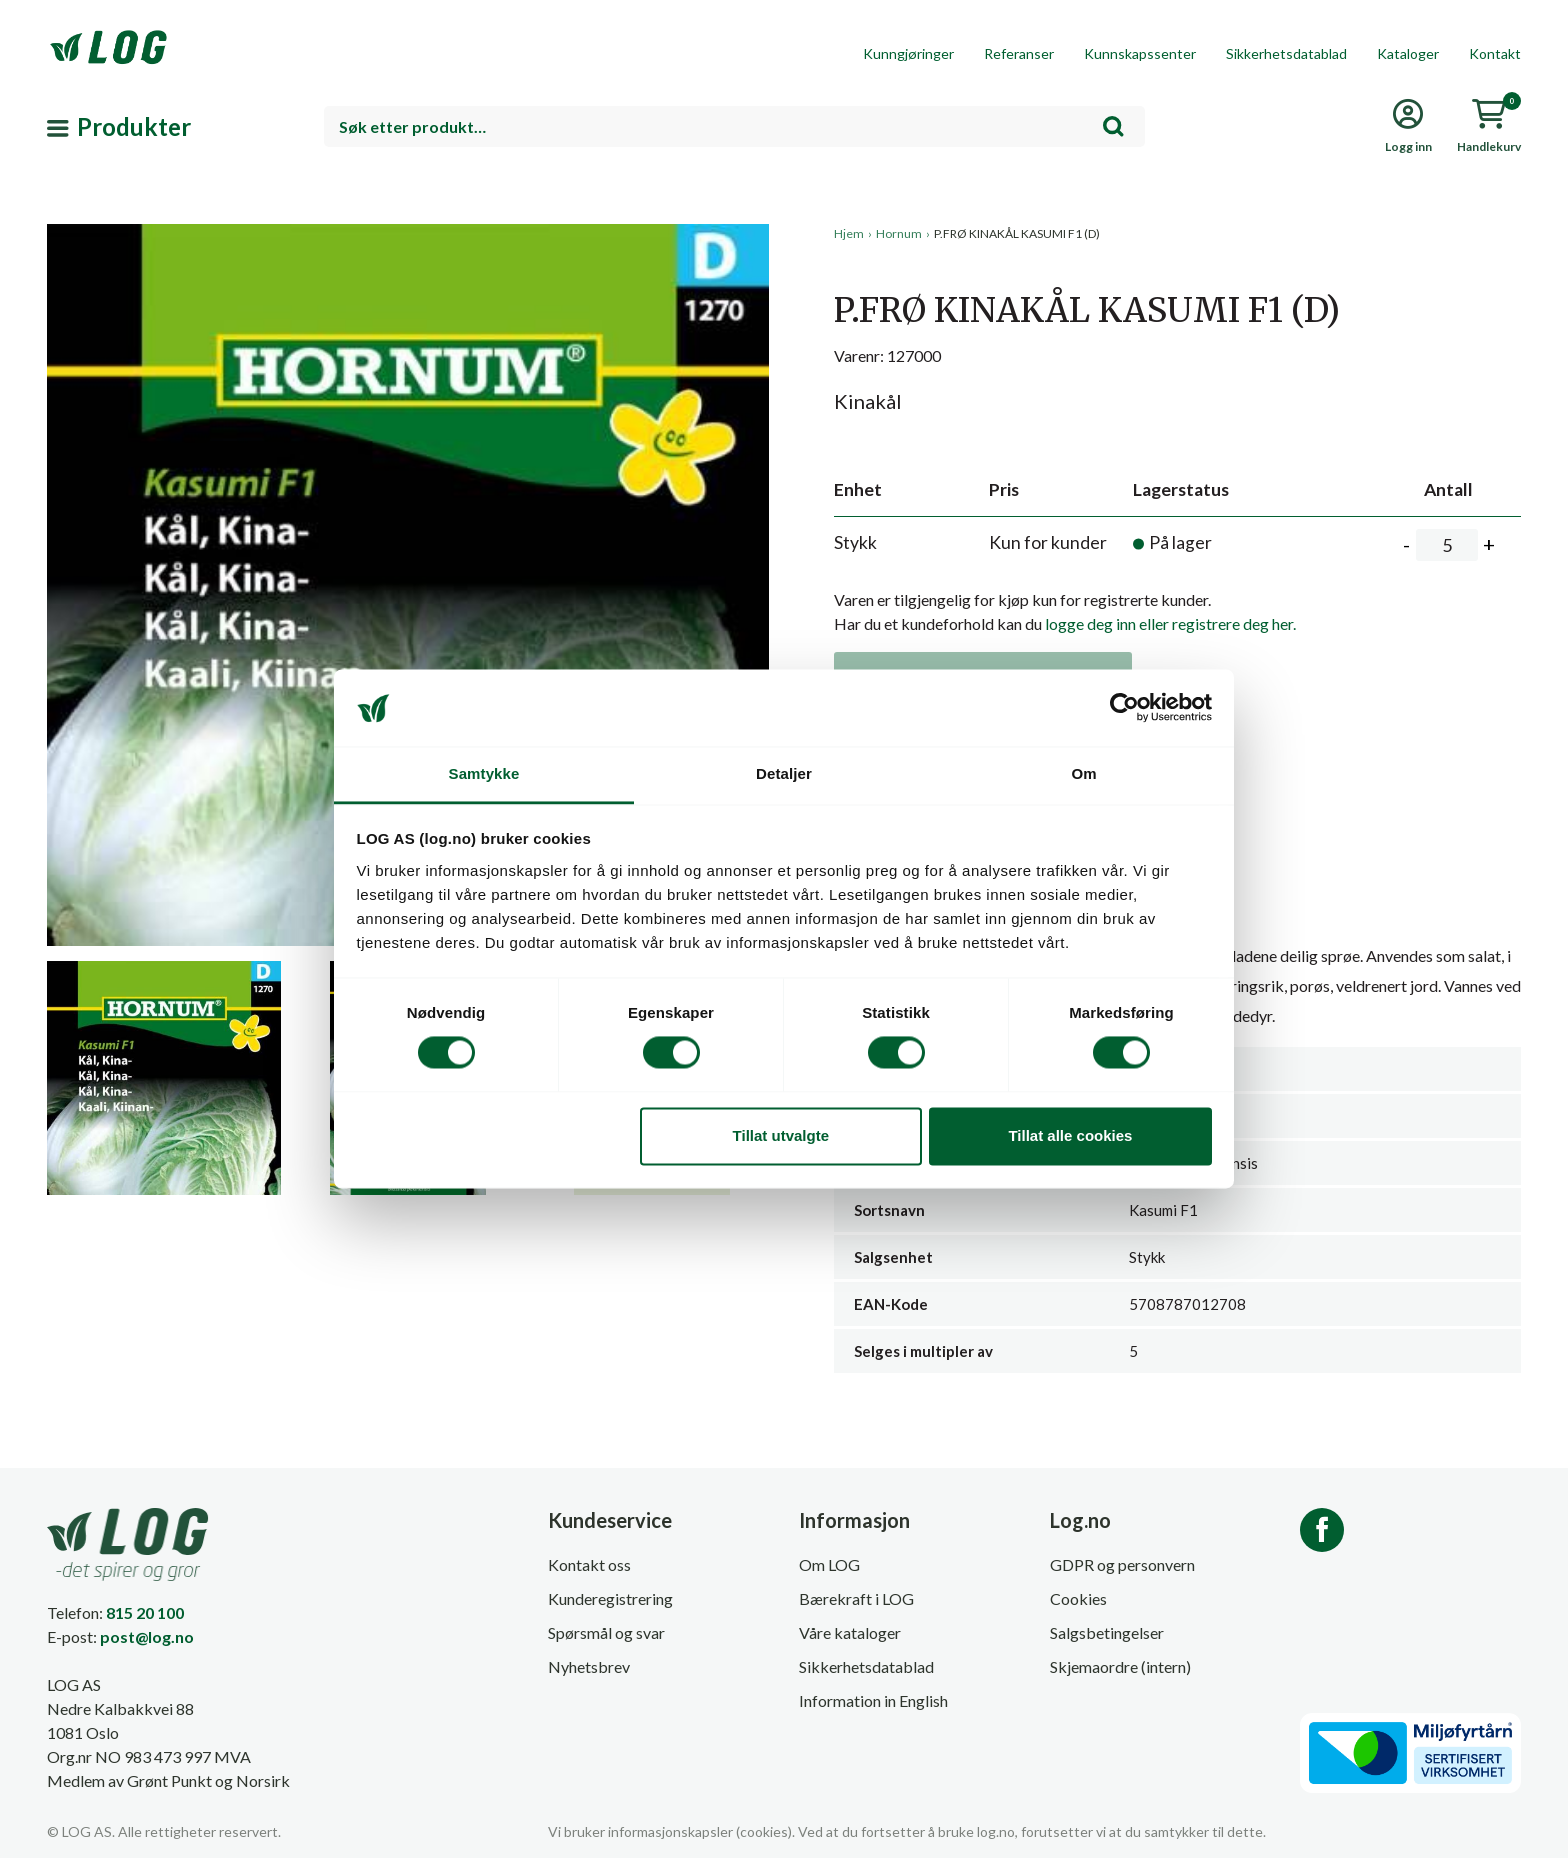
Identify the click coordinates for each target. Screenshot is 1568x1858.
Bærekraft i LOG (856, 1598)
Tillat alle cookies (1070, 1135)
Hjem (849, 233)
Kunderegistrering (610, 1598)
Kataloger (1408, 53)
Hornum (899, 233)
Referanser (1019, 53)
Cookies (1078, 1598)
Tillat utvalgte (781, 1135)
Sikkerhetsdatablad (1286, 53)
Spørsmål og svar (606, 1632)
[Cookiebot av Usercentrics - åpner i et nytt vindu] (1124, 708)
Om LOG (829, 1564)
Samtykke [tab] (484, 773)
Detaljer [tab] (784, 773)
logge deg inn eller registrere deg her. (1170, 623)
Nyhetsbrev (589, 1666)
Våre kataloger (850, 1632)
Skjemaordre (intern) (1120, 1666)
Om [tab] (1083, 773)
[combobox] (734, 126)
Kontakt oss (589, 1564)
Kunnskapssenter (1140, 53)
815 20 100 (145, 1612)
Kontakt (1495, 53)
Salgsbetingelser (1107, 1632)
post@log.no (147, 1636)
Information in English (873, 1700)
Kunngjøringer (908, 53)
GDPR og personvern (1122, 1564)
